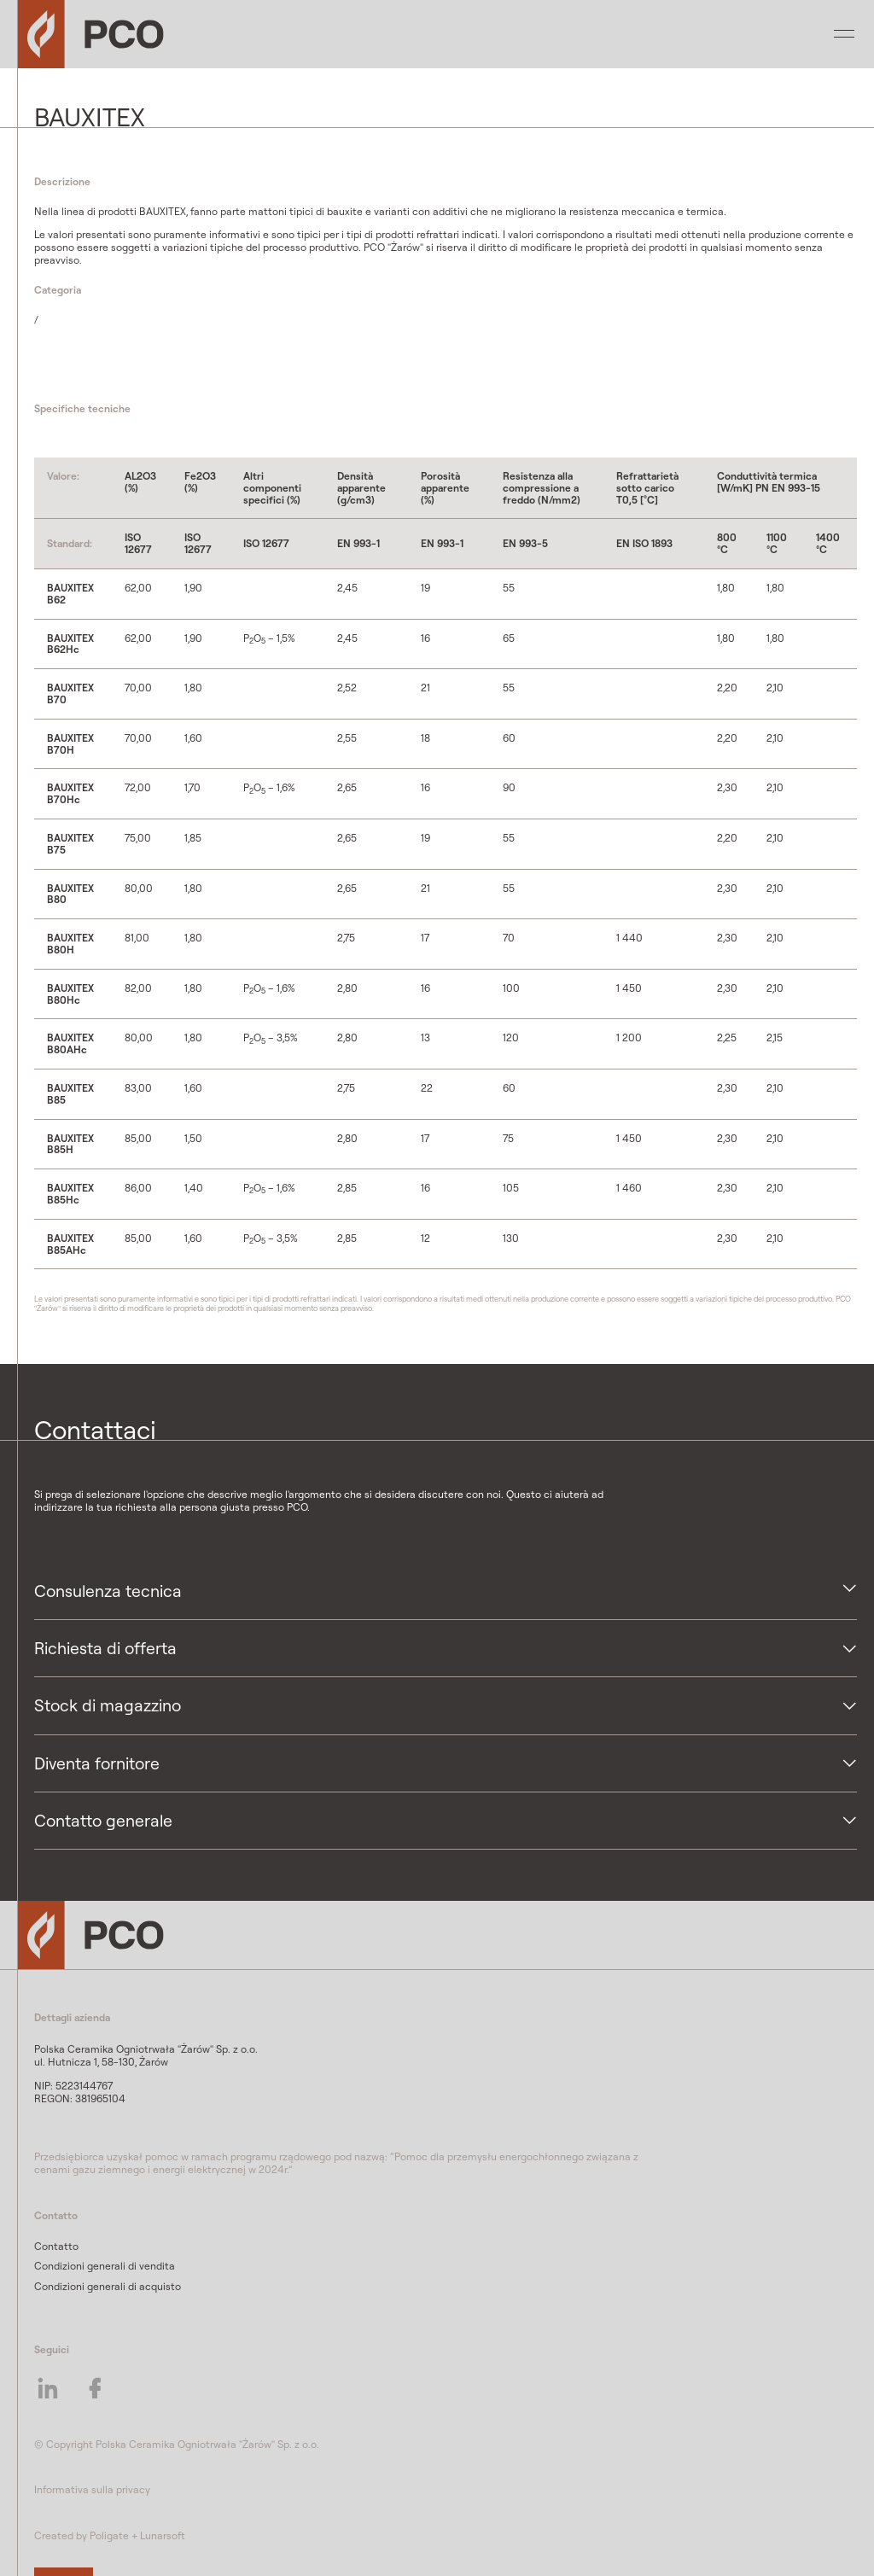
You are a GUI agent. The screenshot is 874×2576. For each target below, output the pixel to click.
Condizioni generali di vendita (104, 2265)
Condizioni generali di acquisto (107, 2286)
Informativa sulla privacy (92, 2489)
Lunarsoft (162, 2535)
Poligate (109, 2535)
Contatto (56, 2246)
